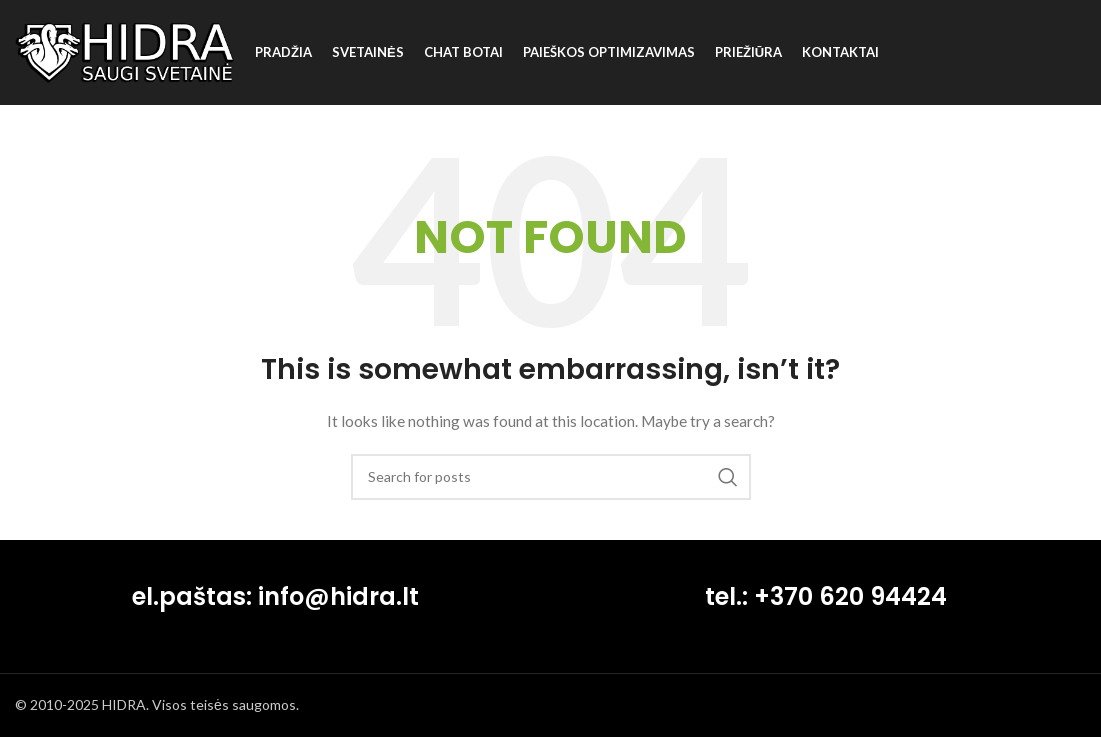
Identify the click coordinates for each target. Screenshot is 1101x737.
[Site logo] (125, 50)
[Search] (551, 477)
